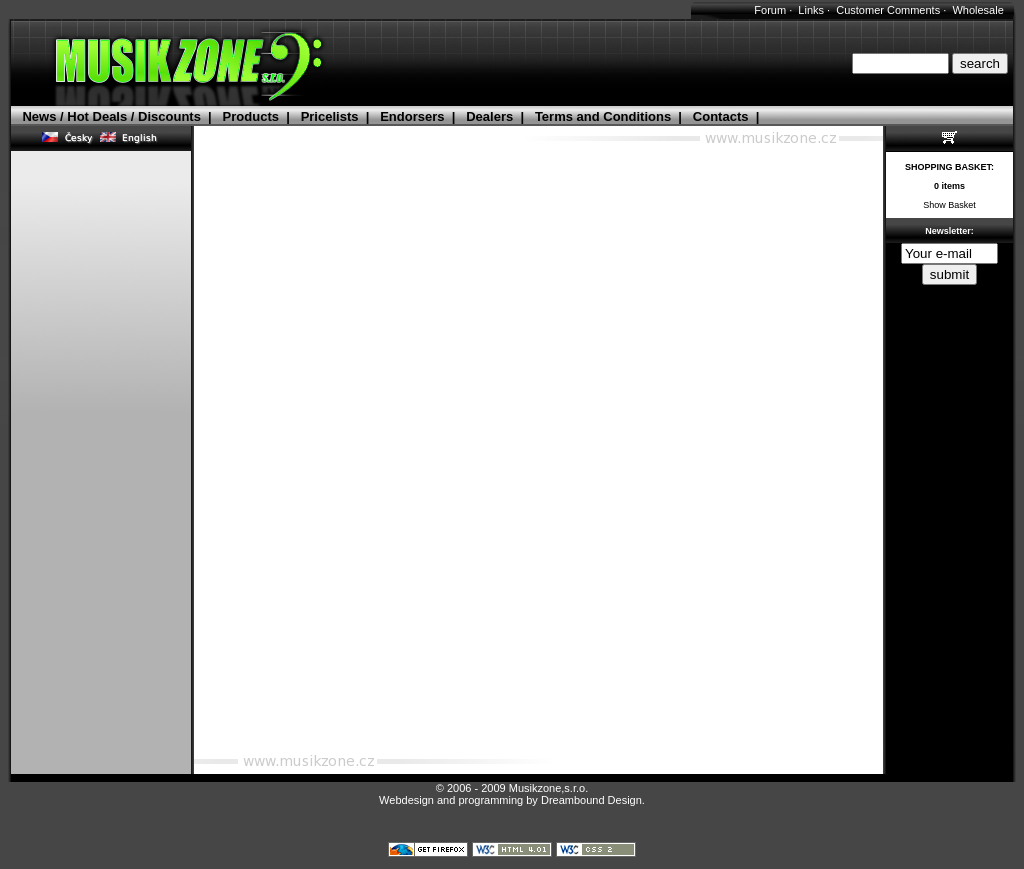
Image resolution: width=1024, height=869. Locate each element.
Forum (770, 10)
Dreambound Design (591, 800)
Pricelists (330, 116)
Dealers (489, 116)
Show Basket (949, 205)
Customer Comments (888, 10)
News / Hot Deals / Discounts (111, 116)
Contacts (721, 116)
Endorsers (412, 116)
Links (811, 10)
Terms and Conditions (603, 116)
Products (251, 116)
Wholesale (977, 10)
